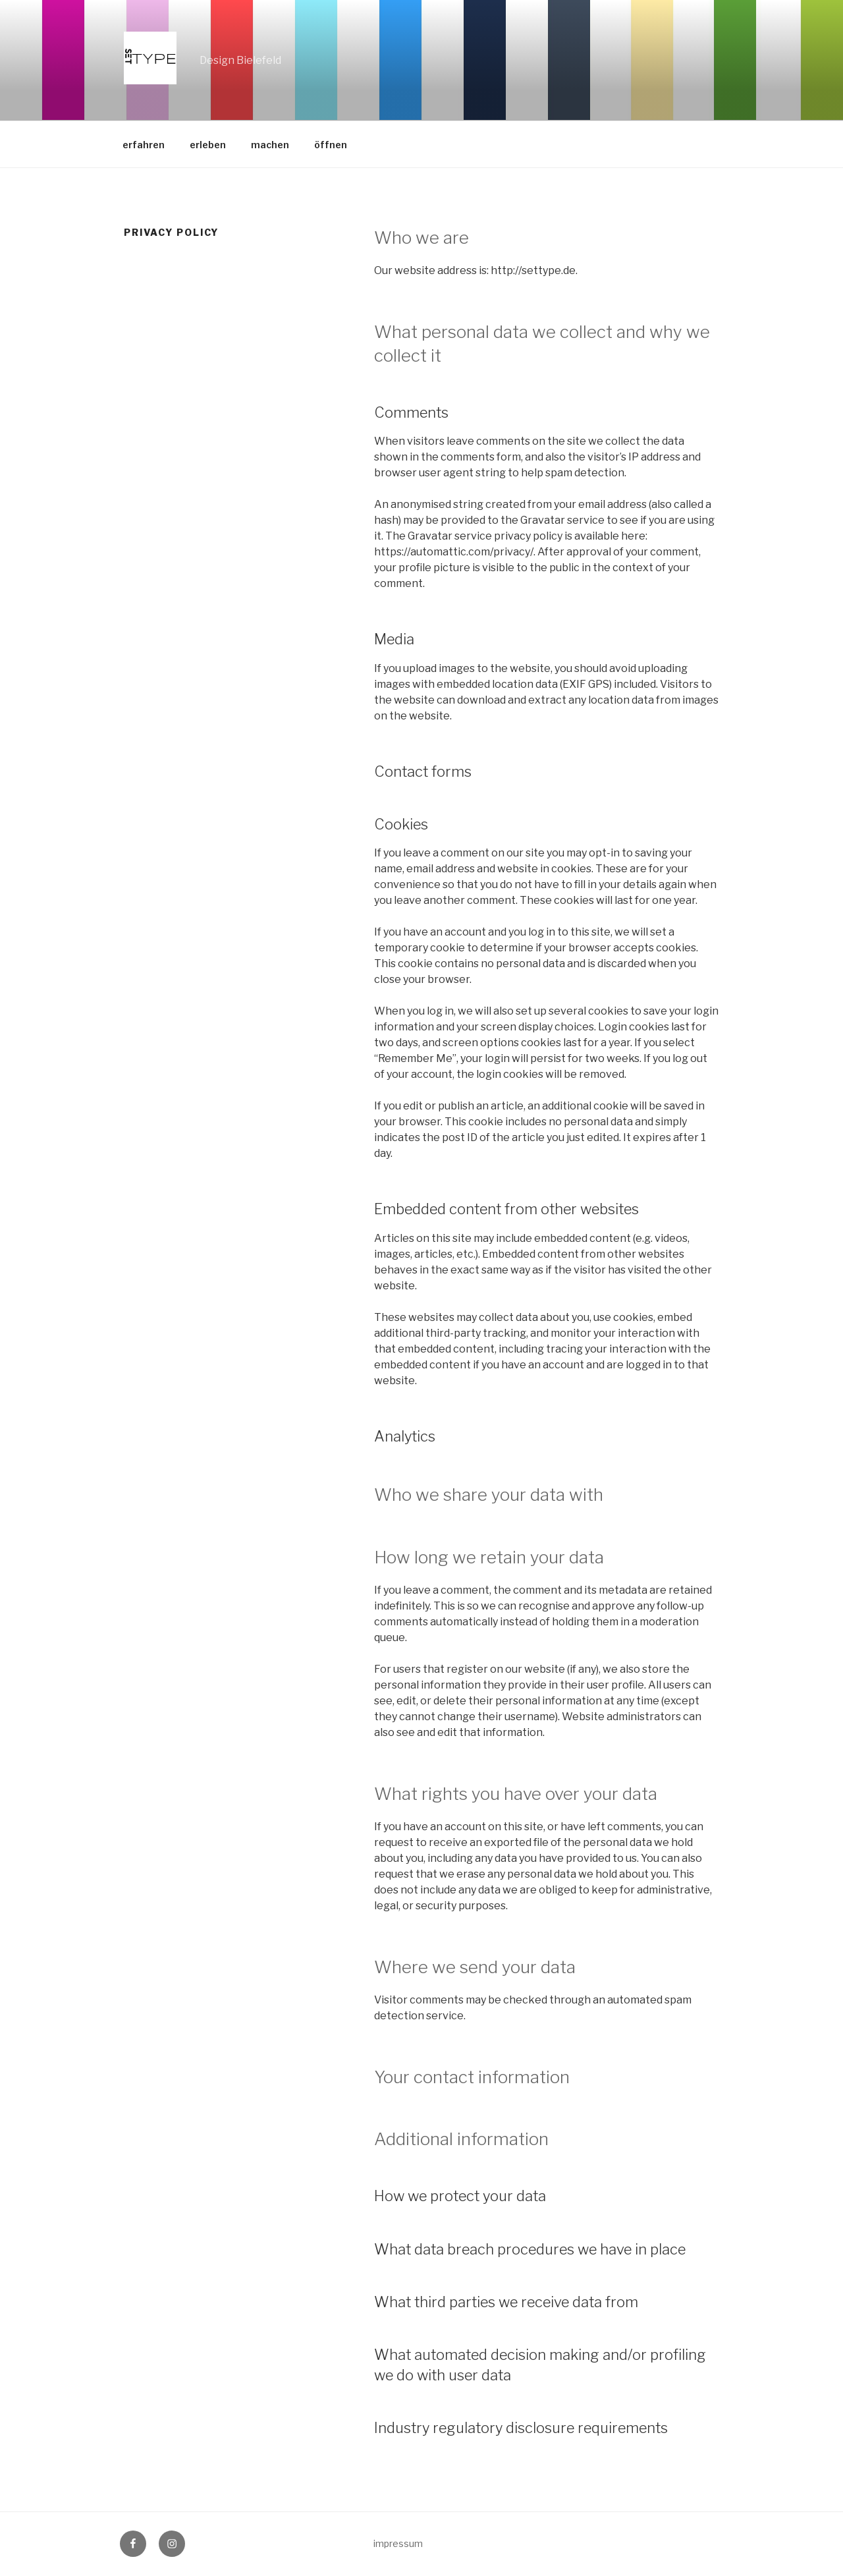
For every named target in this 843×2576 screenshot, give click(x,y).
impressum (398, 2543)
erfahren (143, 144)
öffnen (330, 144)
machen (270, 144)
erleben (208, 144)
